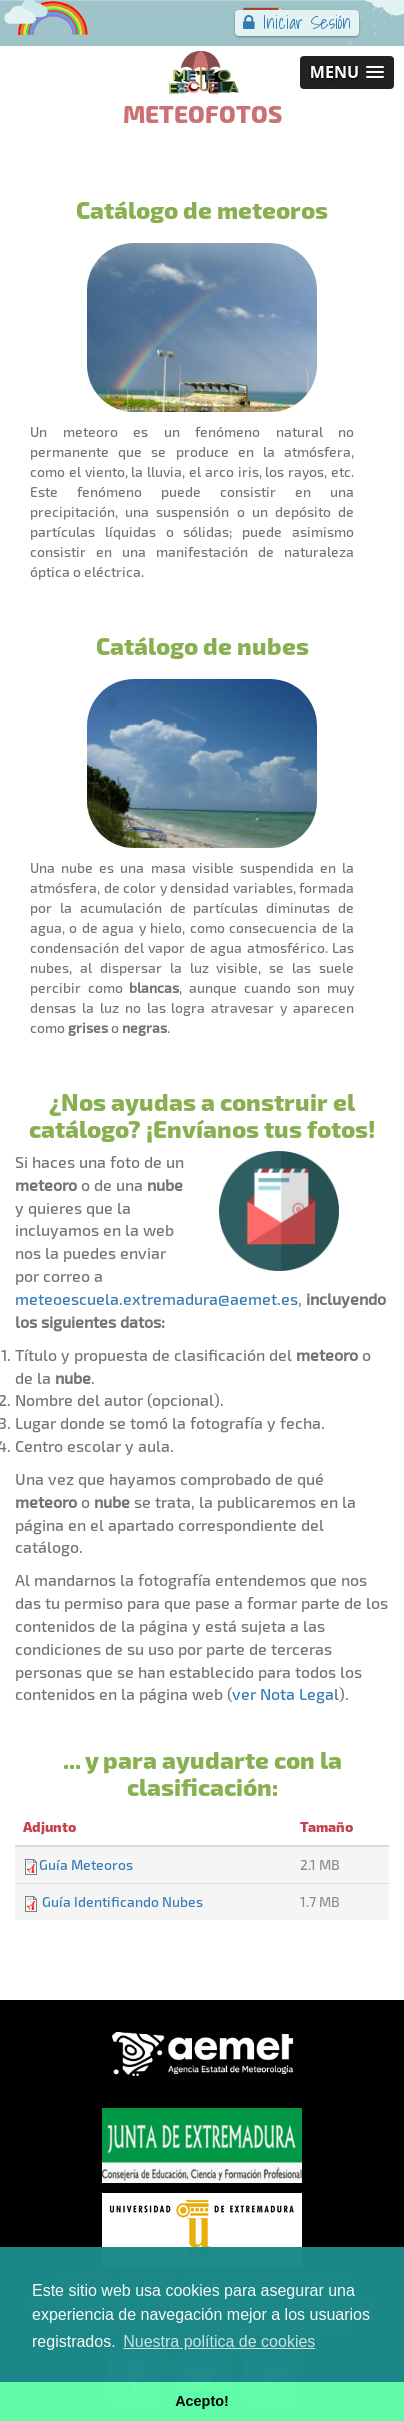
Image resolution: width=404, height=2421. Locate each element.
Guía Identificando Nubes (122, 1901)
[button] (347, 72)
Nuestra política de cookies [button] (219, 2341)
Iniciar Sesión (297, 22)
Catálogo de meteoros (202, 209)
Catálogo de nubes (202, 645)
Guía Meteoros (86, 1864)
